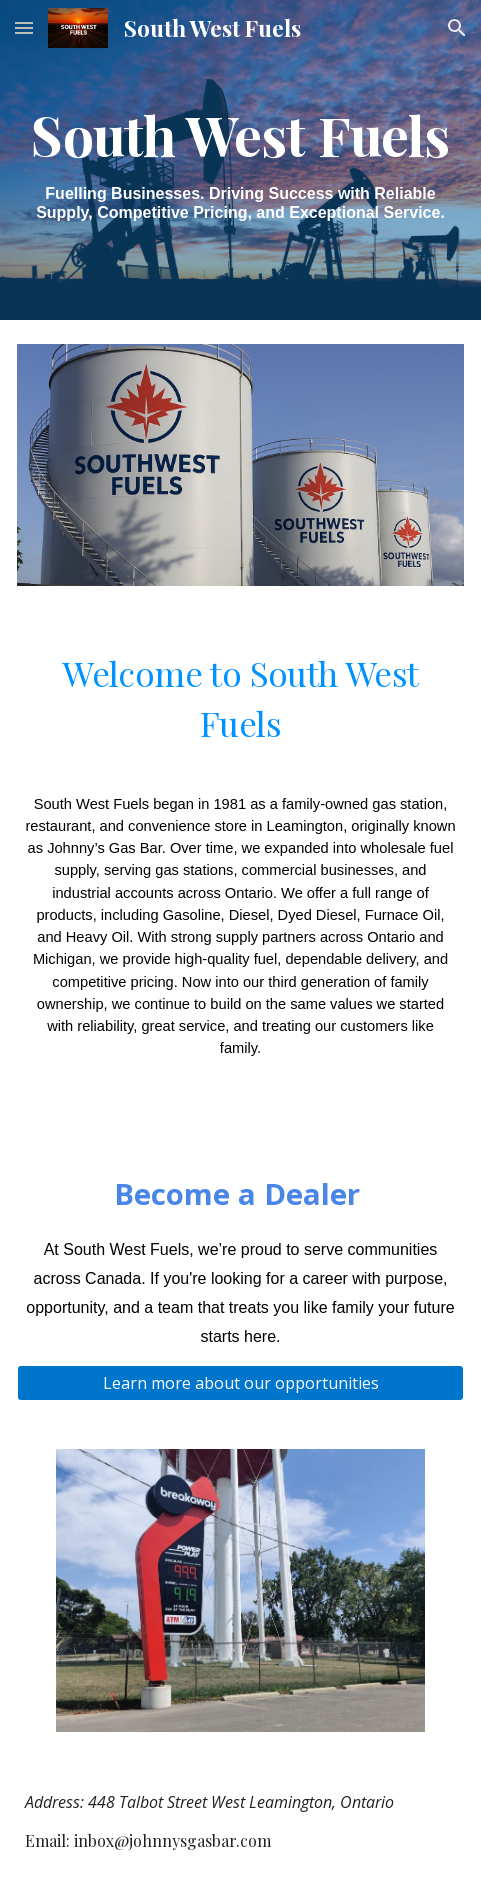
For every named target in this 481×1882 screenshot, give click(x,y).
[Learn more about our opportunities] (240, 1383)
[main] (240, 160)
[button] (24, 27)
